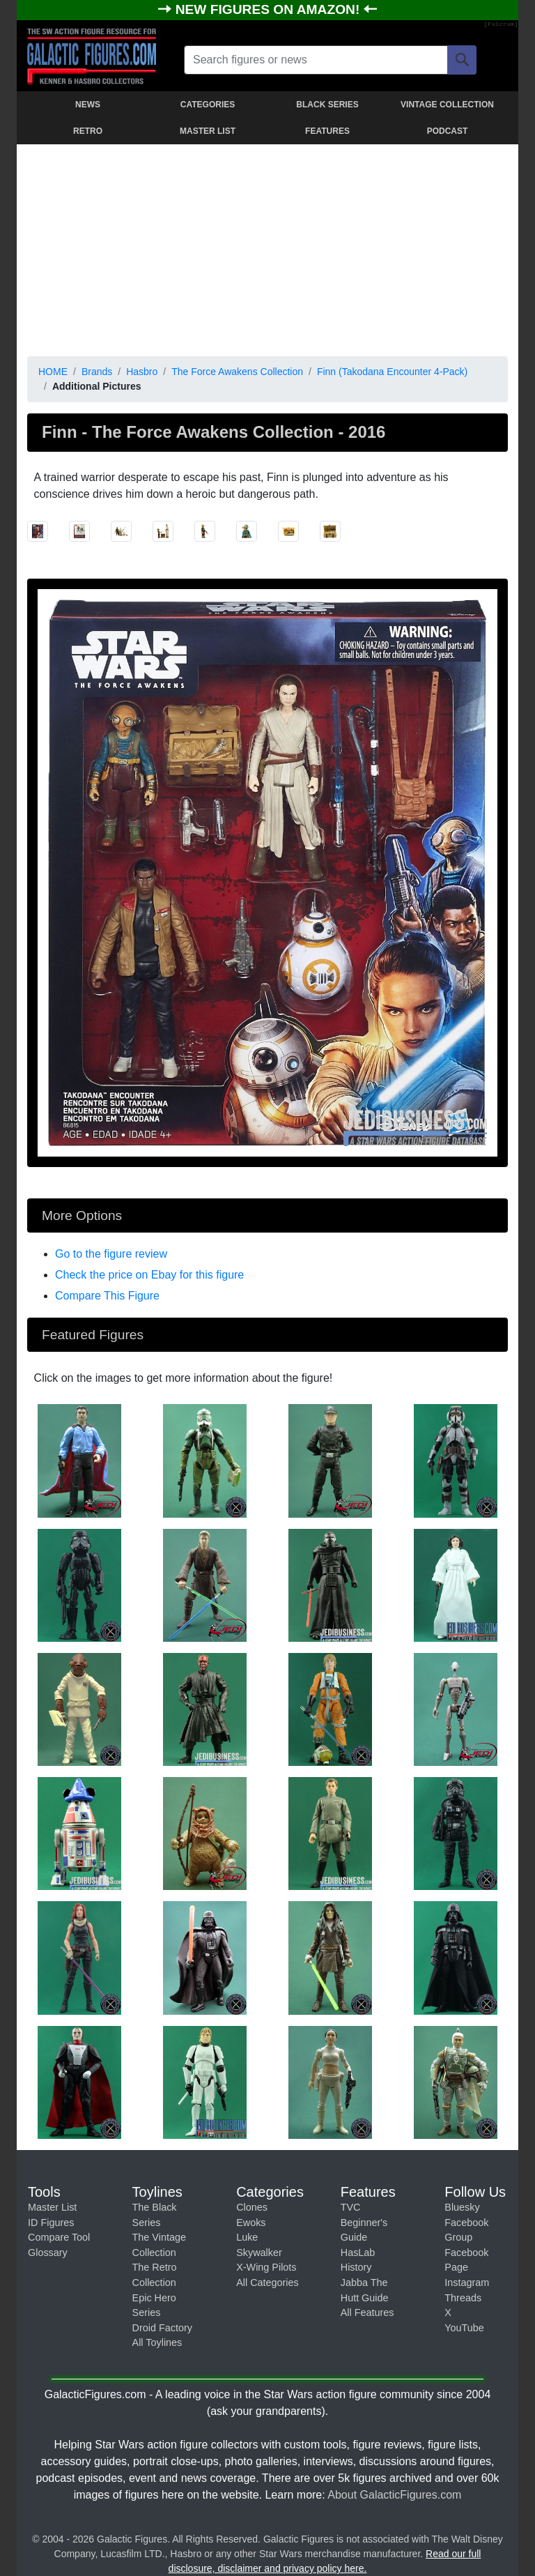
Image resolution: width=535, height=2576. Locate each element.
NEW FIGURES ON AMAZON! (270, 9)
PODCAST (447, 131)
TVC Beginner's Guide (364, 2222)
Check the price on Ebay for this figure (149, 1275)
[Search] (461, 60)
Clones (252, 2207)
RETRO (87, 131)
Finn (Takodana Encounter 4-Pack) (392, 371)
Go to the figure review (111, 1254)
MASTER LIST (207, 131)
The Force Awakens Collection (237, 371)
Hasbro (141, 371)
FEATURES (327, 131)
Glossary (48, 2252)
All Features (367, 2312)
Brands (97, 371)
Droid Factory (162, 2327)
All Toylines (157, 2342)
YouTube (464, 2327)
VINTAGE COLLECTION (447, 104)
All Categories (267, 2282)
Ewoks (250, 2222)
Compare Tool (59, 2237)
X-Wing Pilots (266, 2267)
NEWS (87, 104)
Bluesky (461, 2207)
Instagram (466, 2282)
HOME (53, 371)
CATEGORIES (207, 104)
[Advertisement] (267, 247)
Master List (52, 2207)
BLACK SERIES (327, 104)
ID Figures (51, 2222)
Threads (462, 2297)
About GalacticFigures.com (394, 2495)
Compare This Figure (107, 1296)
